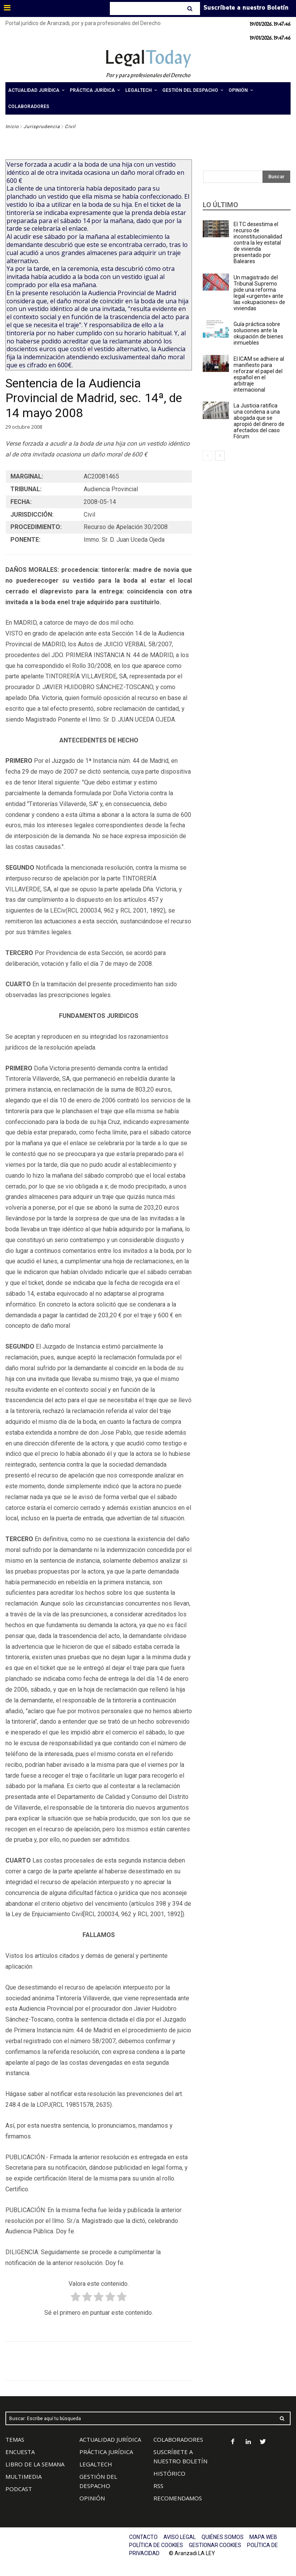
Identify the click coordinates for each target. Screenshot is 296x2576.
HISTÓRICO (169, 2473)
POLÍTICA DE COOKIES (156, 2545)
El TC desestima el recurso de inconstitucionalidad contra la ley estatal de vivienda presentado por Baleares (258, 242)
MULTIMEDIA (23, 2476)
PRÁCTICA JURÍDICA (106, 2452)
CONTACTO (143, 2537)
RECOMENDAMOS (177, 2498)
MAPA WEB (263, 2537)
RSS (158, 2486)
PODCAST (18, 2489)
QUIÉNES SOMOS (223, 2537)
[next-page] (220, 456)
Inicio (12, 126)
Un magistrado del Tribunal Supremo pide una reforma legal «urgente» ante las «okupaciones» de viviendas (259, 292)
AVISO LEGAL (179, 2537)
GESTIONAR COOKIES (215, 2545)
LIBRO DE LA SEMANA (34, 2464)
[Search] (191, 8)
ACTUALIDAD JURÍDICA (110, 2439)
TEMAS (14, 2439)
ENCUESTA (20, 2452)
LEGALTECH (95, 2464)
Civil (70, 126)
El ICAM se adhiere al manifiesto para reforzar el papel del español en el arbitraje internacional (259, 374)
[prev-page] (207, 456)
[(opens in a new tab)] (216, 328)
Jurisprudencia (42, 126)
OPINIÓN (92, 2498)
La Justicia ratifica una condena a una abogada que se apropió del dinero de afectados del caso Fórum (259, 420)
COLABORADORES (178, 2439)
